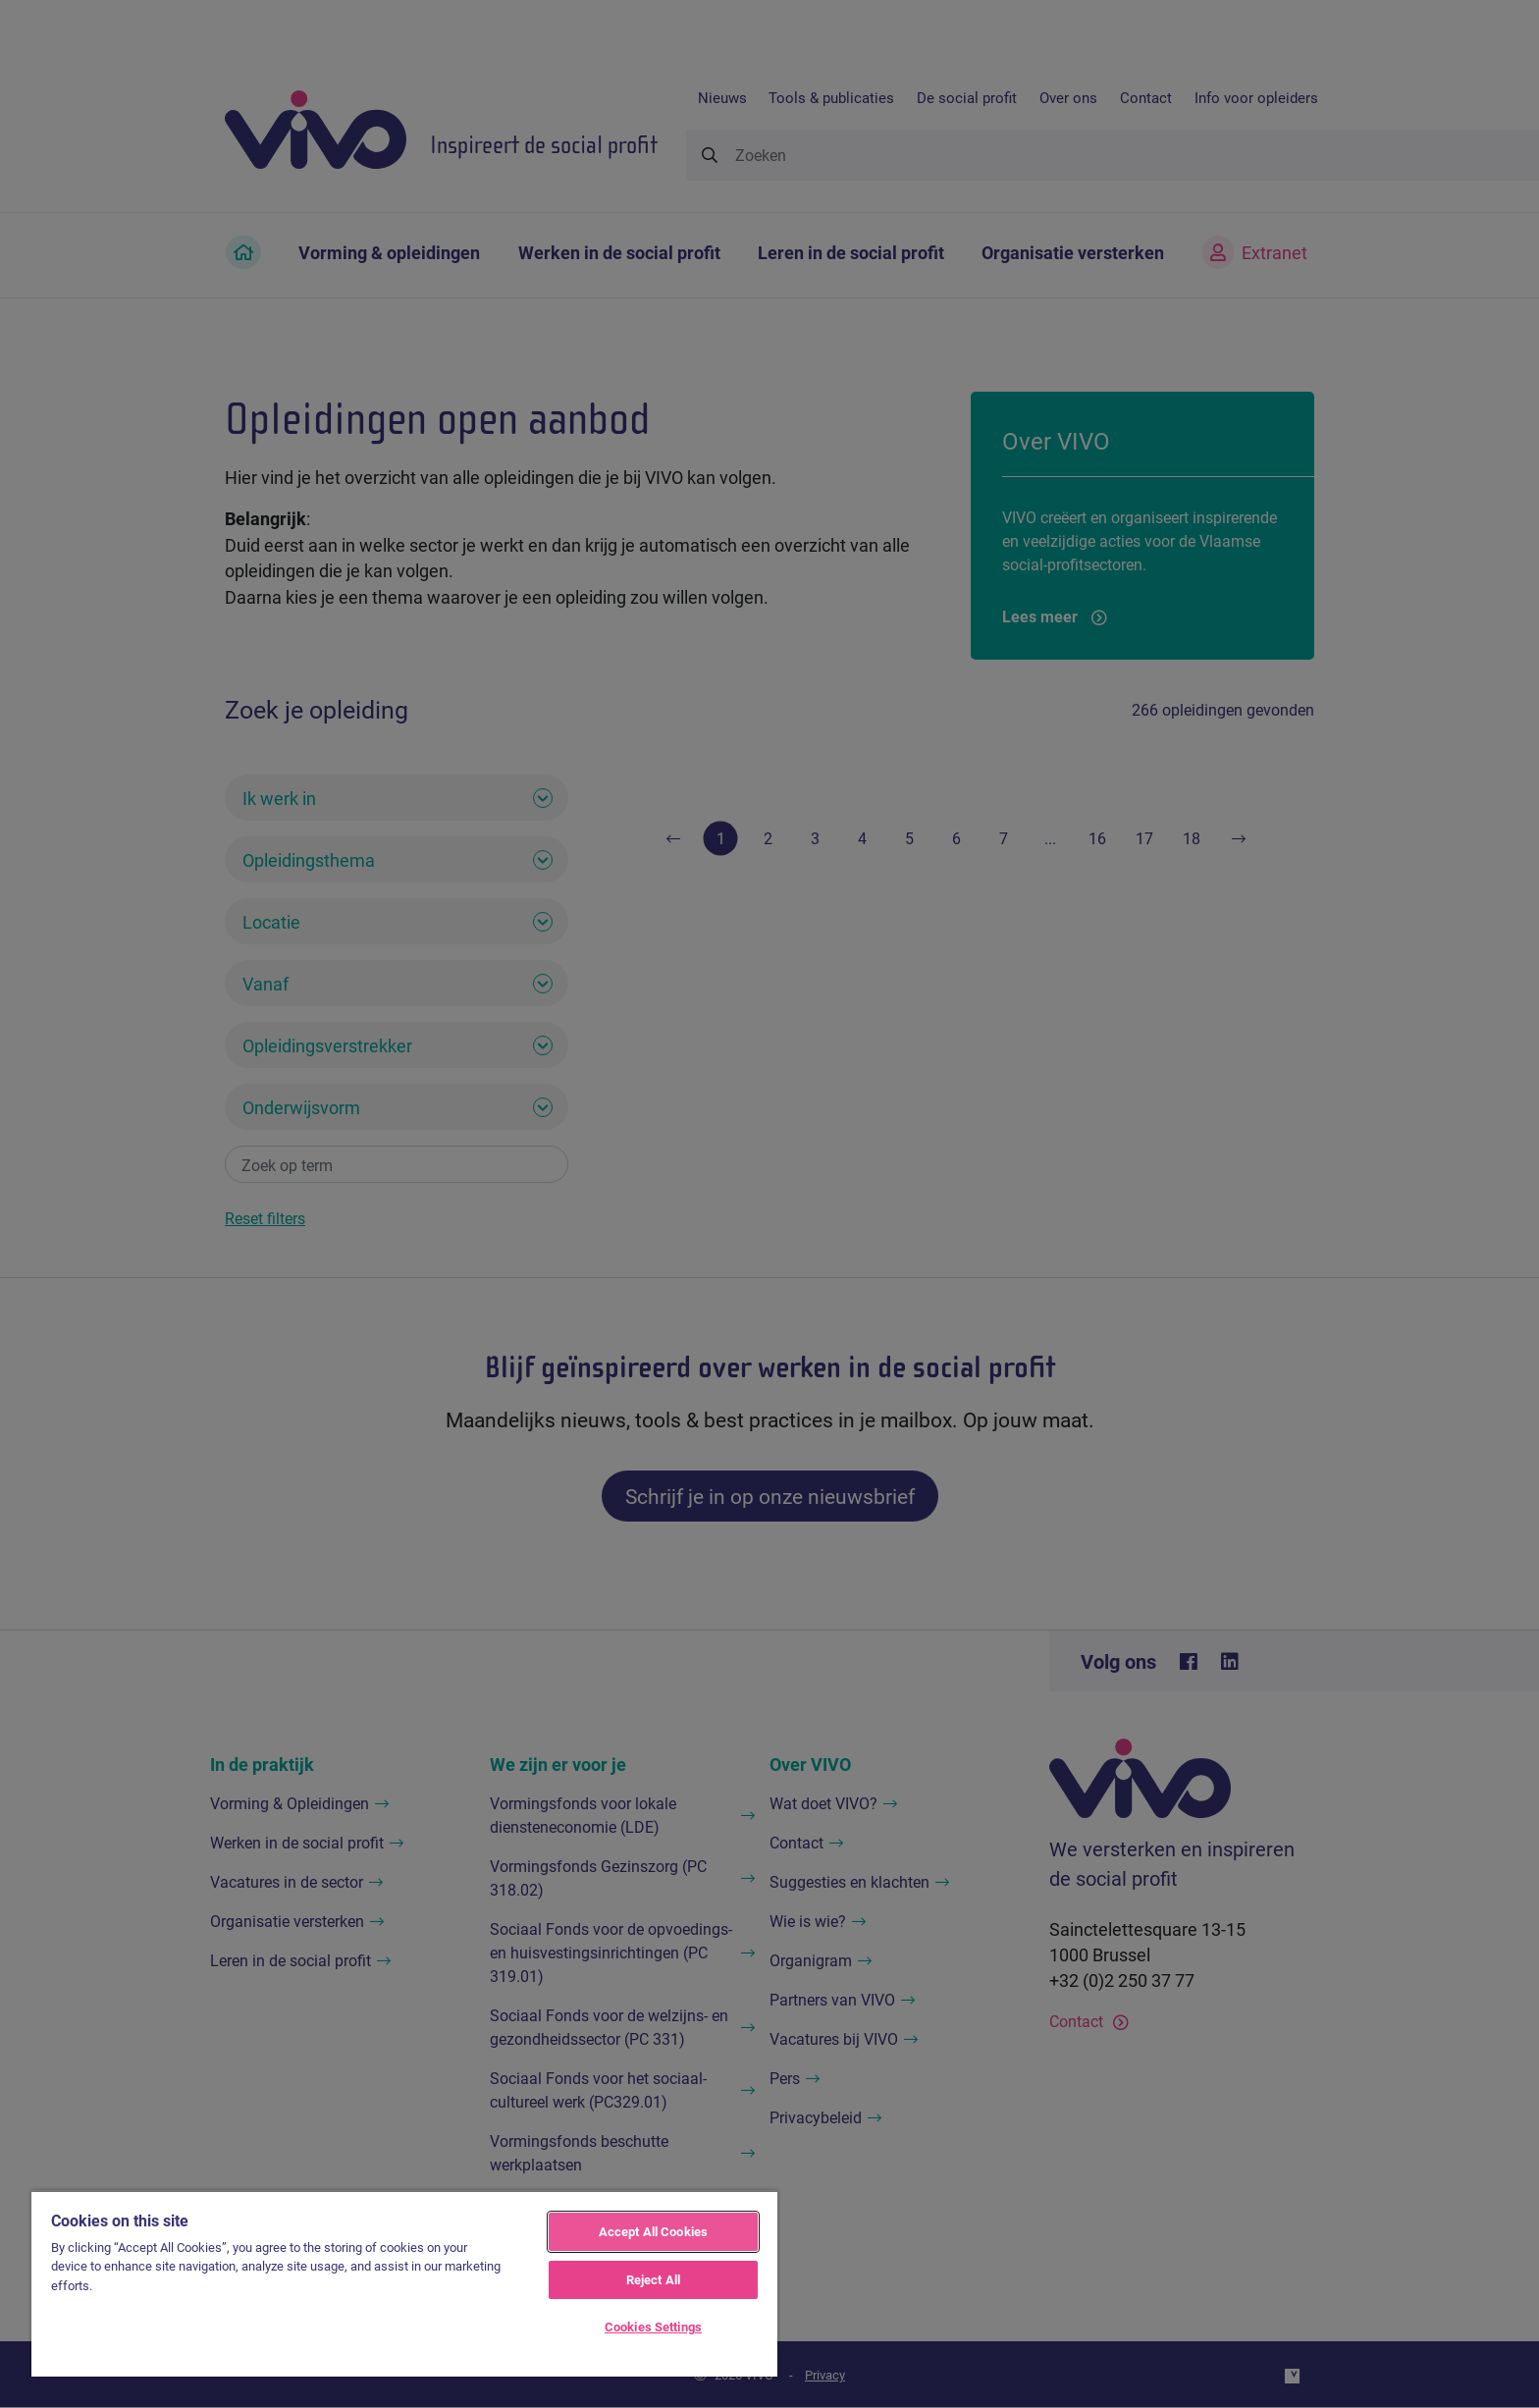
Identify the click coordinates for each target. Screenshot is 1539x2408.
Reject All (653, 2279)
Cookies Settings (653, 2326)
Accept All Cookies (653, 2231)
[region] (404, 2283)
